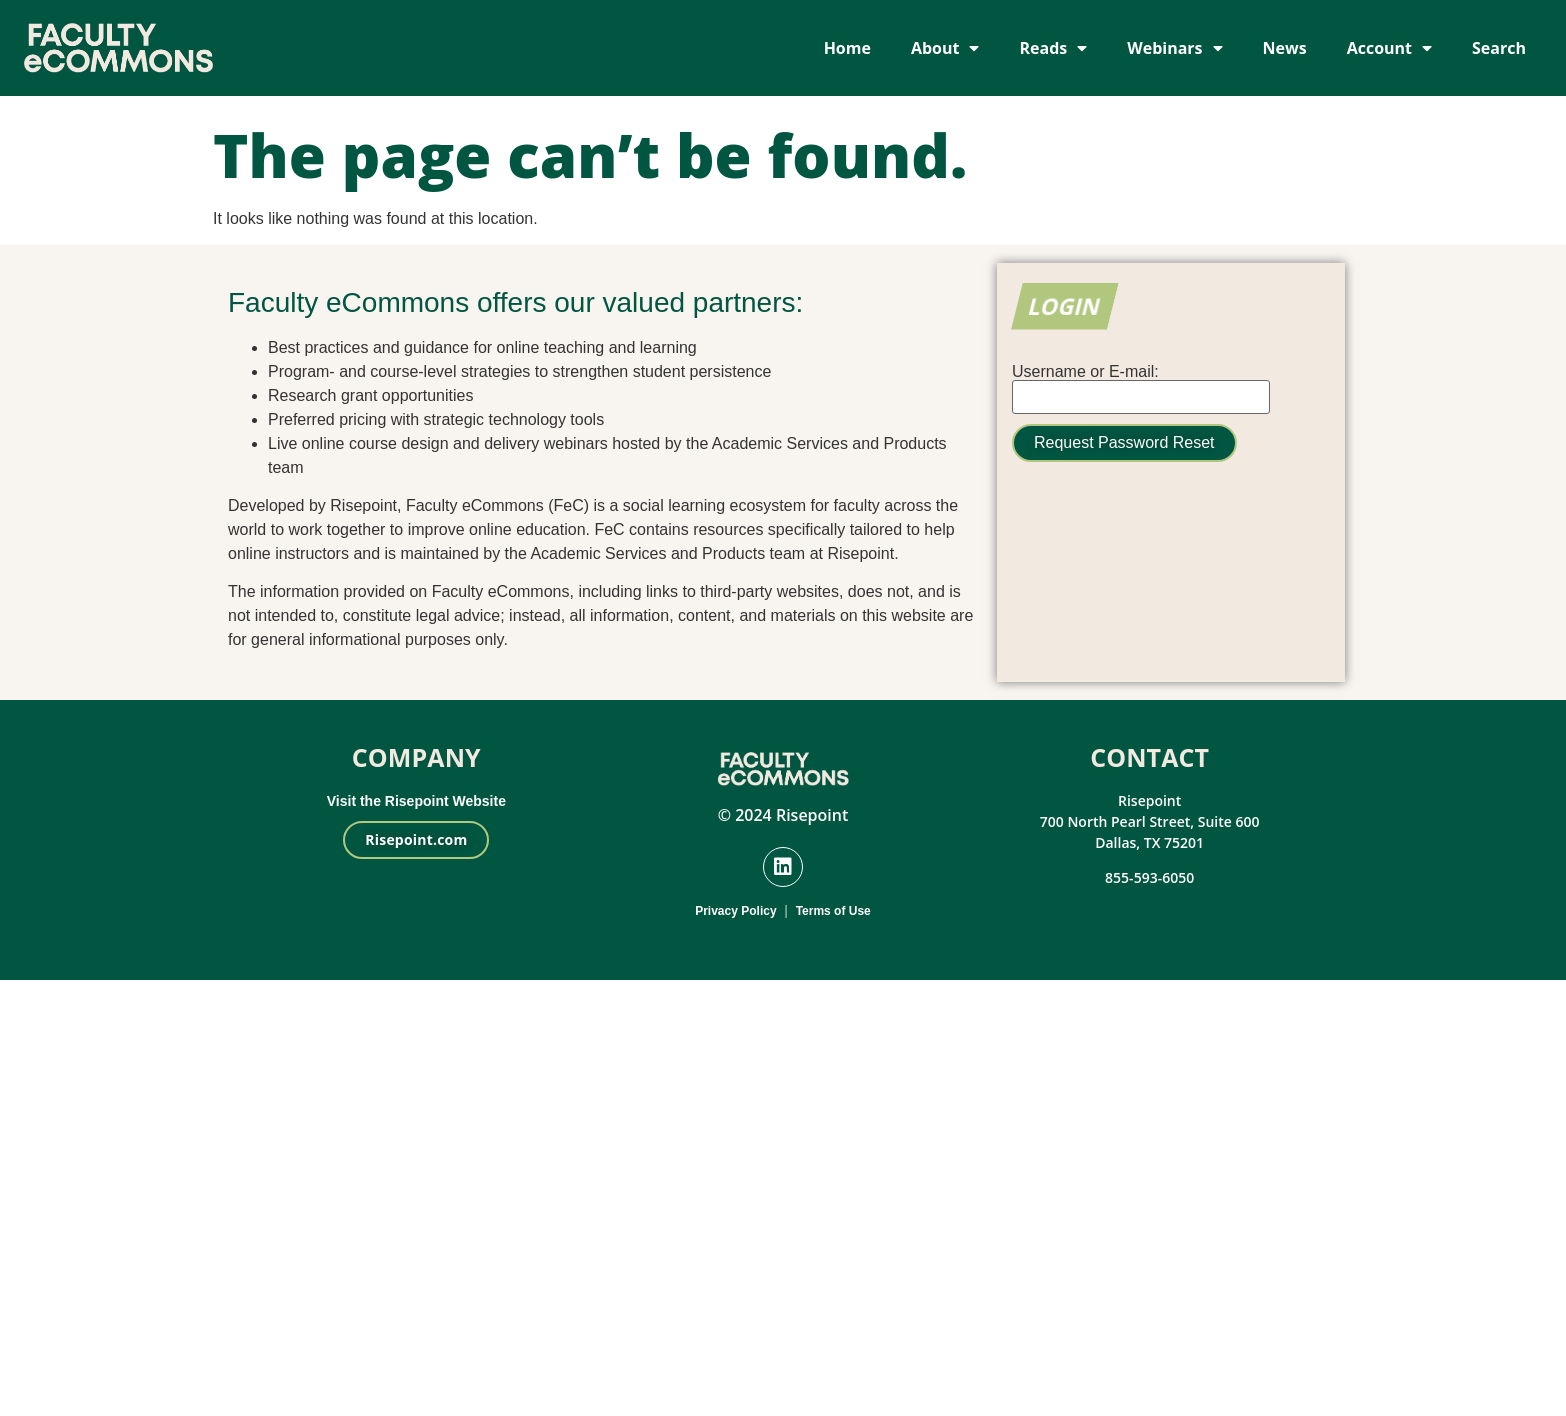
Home (847, 48)
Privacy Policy (735, 911)
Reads (1053, 48)
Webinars (1174, 48)
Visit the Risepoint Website (416, 801)
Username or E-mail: (1085, 372)
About (945, 48)
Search (1499, 48)
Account (1389, 48)
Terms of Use (833, 911)
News (1285, 48)
